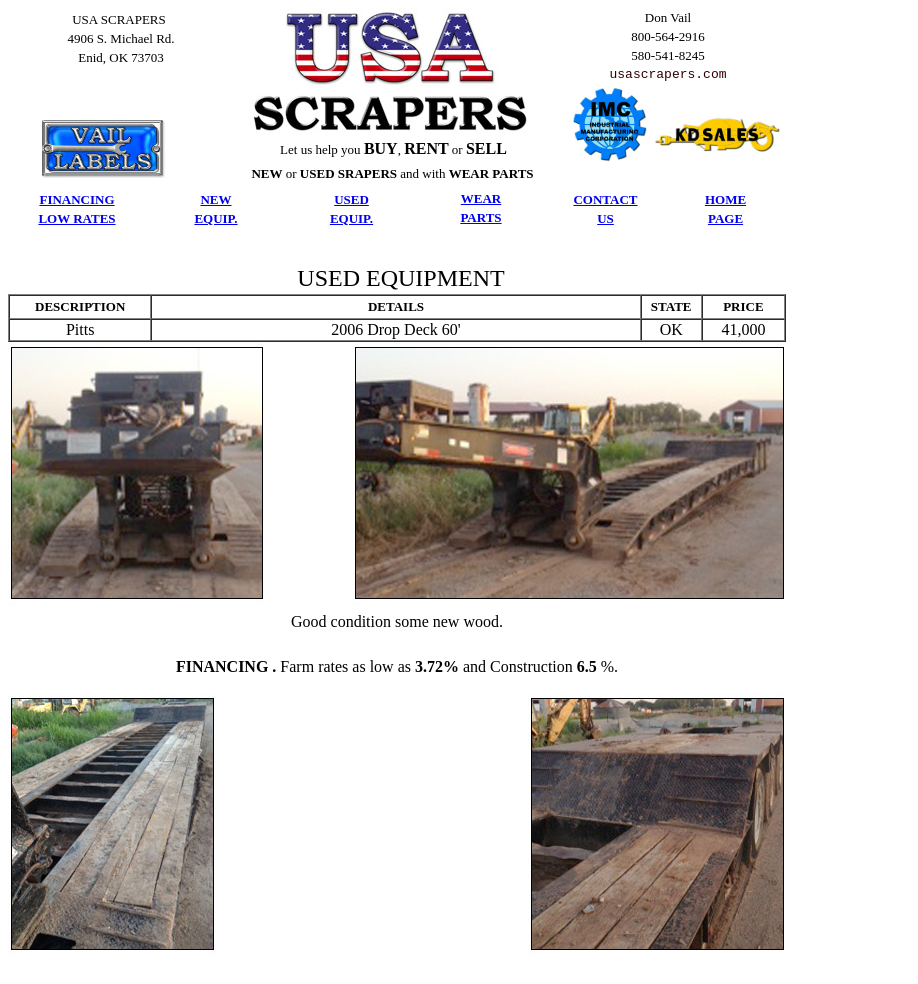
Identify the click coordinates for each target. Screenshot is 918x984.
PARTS (480, 218)
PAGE (725, 219)
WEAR (481, 199)
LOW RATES (76, 219)
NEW (215, 200)
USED (351, 200)
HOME (725, 200)
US (605, 219)
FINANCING (76, 200)
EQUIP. (215, 219)
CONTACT (605, 200)
